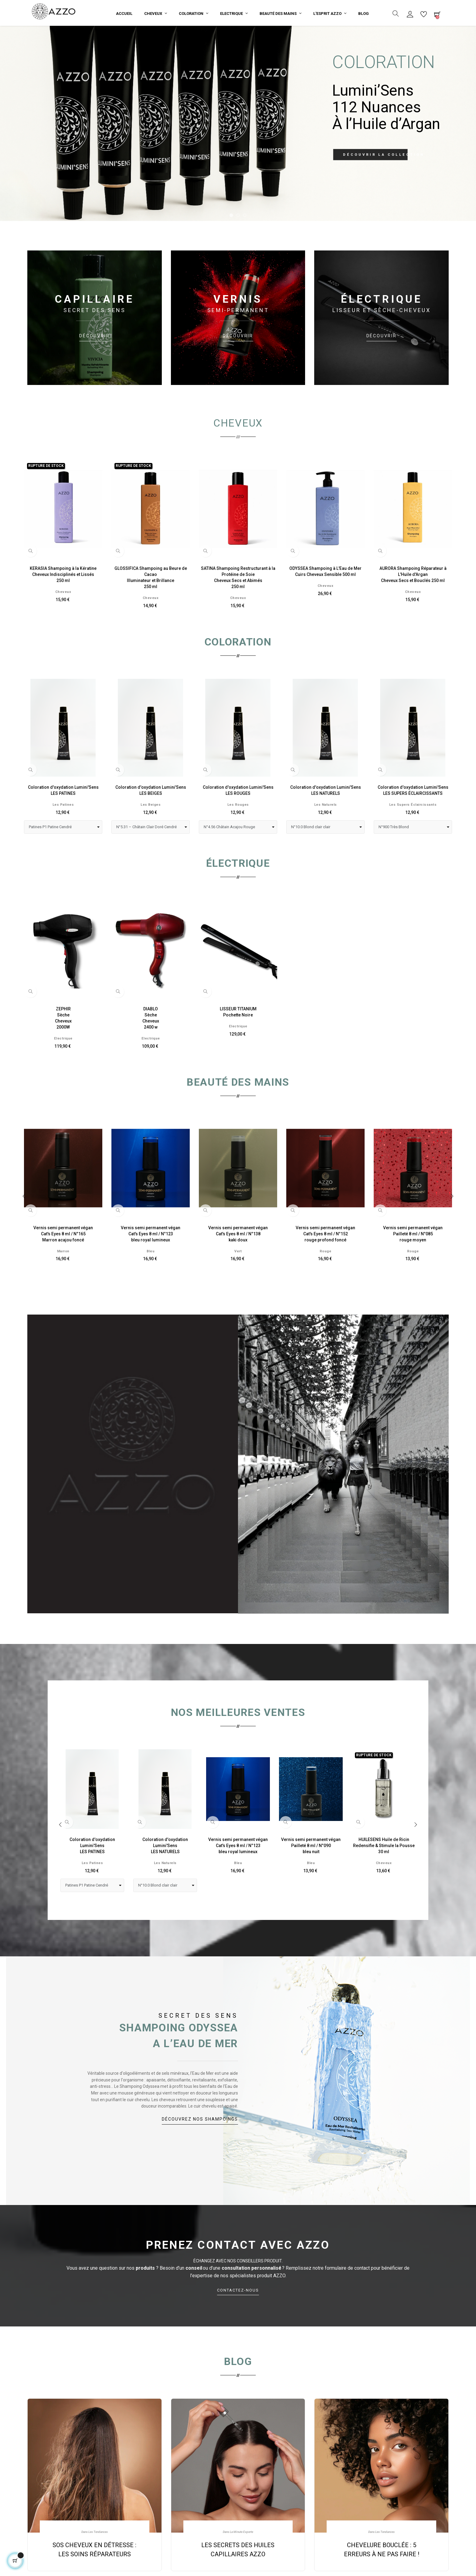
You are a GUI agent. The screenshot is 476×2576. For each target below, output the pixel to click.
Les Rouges (238, 830)
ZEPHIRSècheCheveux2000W (63, 1043)
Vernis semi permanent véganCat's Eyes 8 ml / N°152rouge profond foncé (325, 1259)
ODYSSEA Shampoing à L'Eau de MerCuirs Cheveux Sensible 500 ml (325, 597)
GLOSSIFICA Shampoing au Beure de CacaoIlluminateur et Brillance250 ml (150, 603)
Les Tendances (98, 2557)
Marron (63, 1277)
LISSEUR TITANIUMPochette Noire (238, 1037)
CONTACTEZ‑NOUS (238, 2320)
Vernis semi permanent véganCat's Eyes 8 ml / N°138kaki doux (238, 1259)
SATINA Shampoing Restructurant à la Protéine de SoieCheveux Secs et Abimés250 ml (238, 603)
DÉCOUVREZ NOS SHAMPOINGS (200, 2144)
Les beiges (151, 830)
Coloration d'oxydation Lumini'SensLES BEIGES (150, 816)
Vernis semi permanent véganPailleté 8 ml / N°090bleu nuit (311, 1871)
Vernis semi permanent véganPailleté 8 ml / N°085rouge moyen (413, 1259)
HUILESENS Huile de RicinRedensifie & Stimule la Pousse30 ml (384, 1871)
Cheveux (63, 618)
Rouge (326, 1277)
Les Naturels (325, 830)
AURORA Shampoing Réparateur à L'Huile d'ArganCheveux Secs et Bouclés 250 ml (413, 600)
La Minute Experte (241, 2557)
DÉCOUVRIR (94, 361)
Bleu (151, 1277)
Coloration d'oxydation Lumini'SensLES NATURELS (325, 816)
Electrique (63, 1064)
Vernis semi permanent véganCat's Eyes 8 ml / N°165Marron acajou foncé (63, 1259)
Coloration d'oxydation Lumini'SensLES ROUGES (238, 816)
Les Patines (63, 830)
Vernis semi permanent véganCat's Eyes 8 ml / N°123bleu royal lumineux (150, 1259)
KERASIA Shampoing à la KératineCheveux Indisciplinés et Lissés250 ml (63, 600)
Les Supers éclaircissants (413, 830)
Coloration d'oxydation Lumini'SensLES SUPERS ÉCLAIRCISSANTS (413, 816)
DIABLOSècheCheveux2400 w (150, 1043)
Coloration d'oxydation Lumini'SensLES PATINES (63, 816)
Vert (238, 1277)
